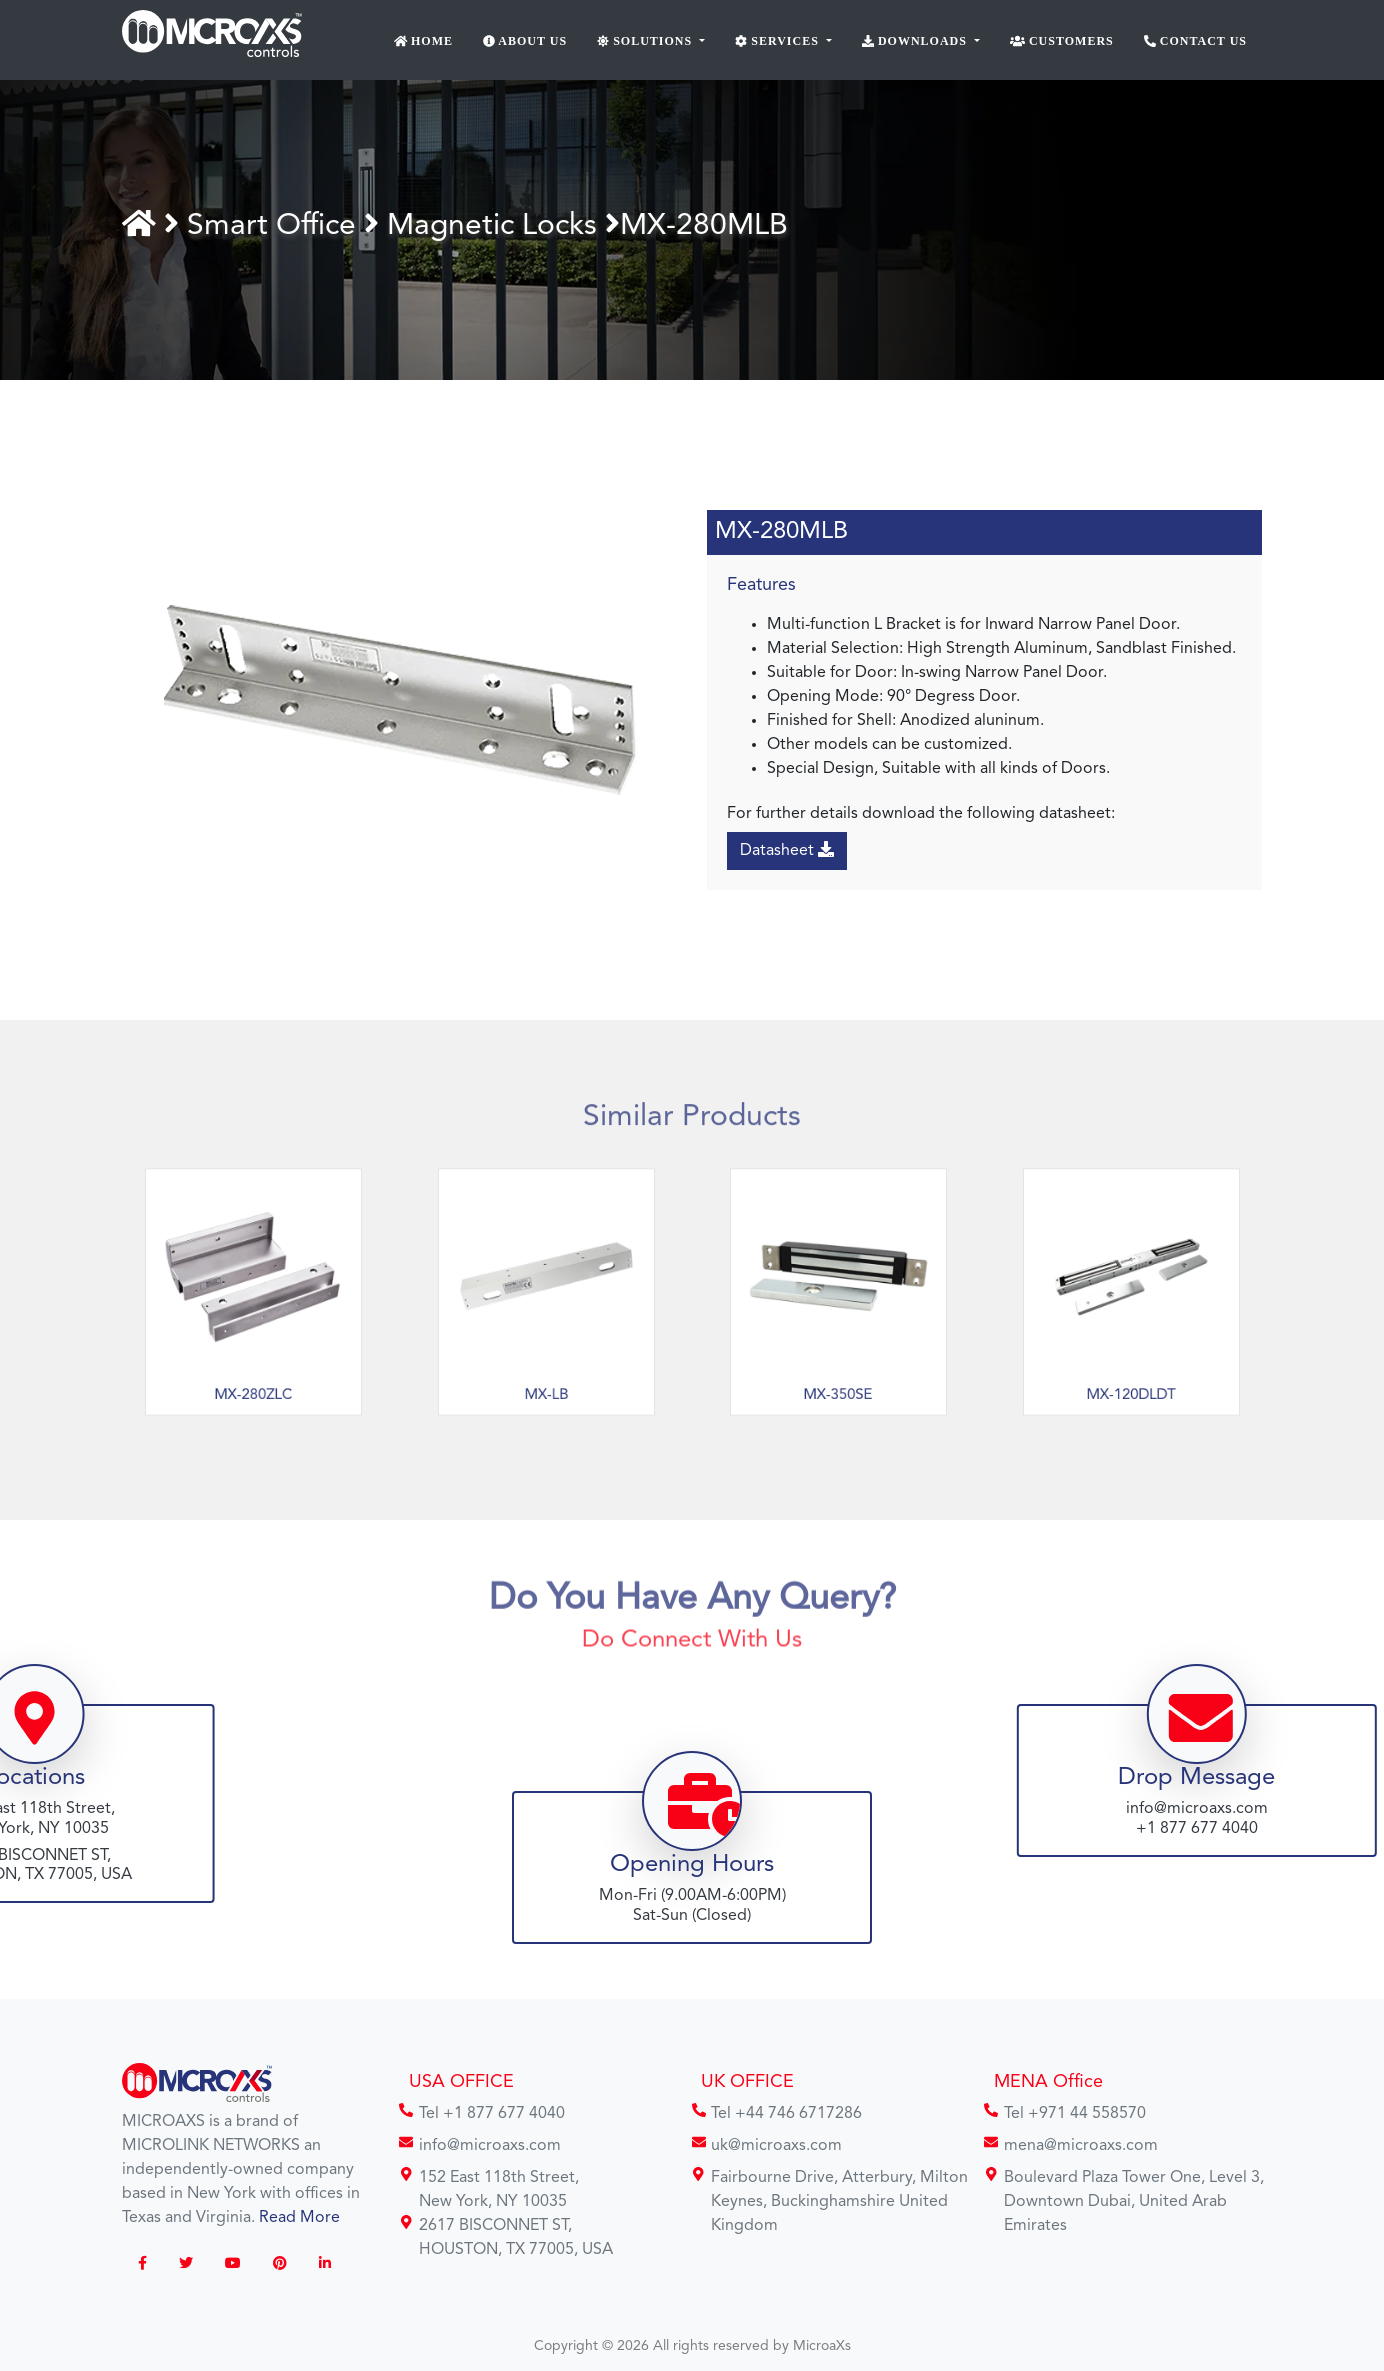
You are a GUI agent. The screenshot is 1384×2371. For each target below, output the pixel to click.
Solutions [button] (646, 41)
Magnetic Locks (495, 226)
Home (424, 41)
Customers (1062, 41)
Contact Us (1195, 41)
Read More (299, 2218)
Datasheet (788, 850)
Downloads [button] (916, 41)
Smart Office (278, 226)
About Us (525, 41)
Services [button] (779, 41)
